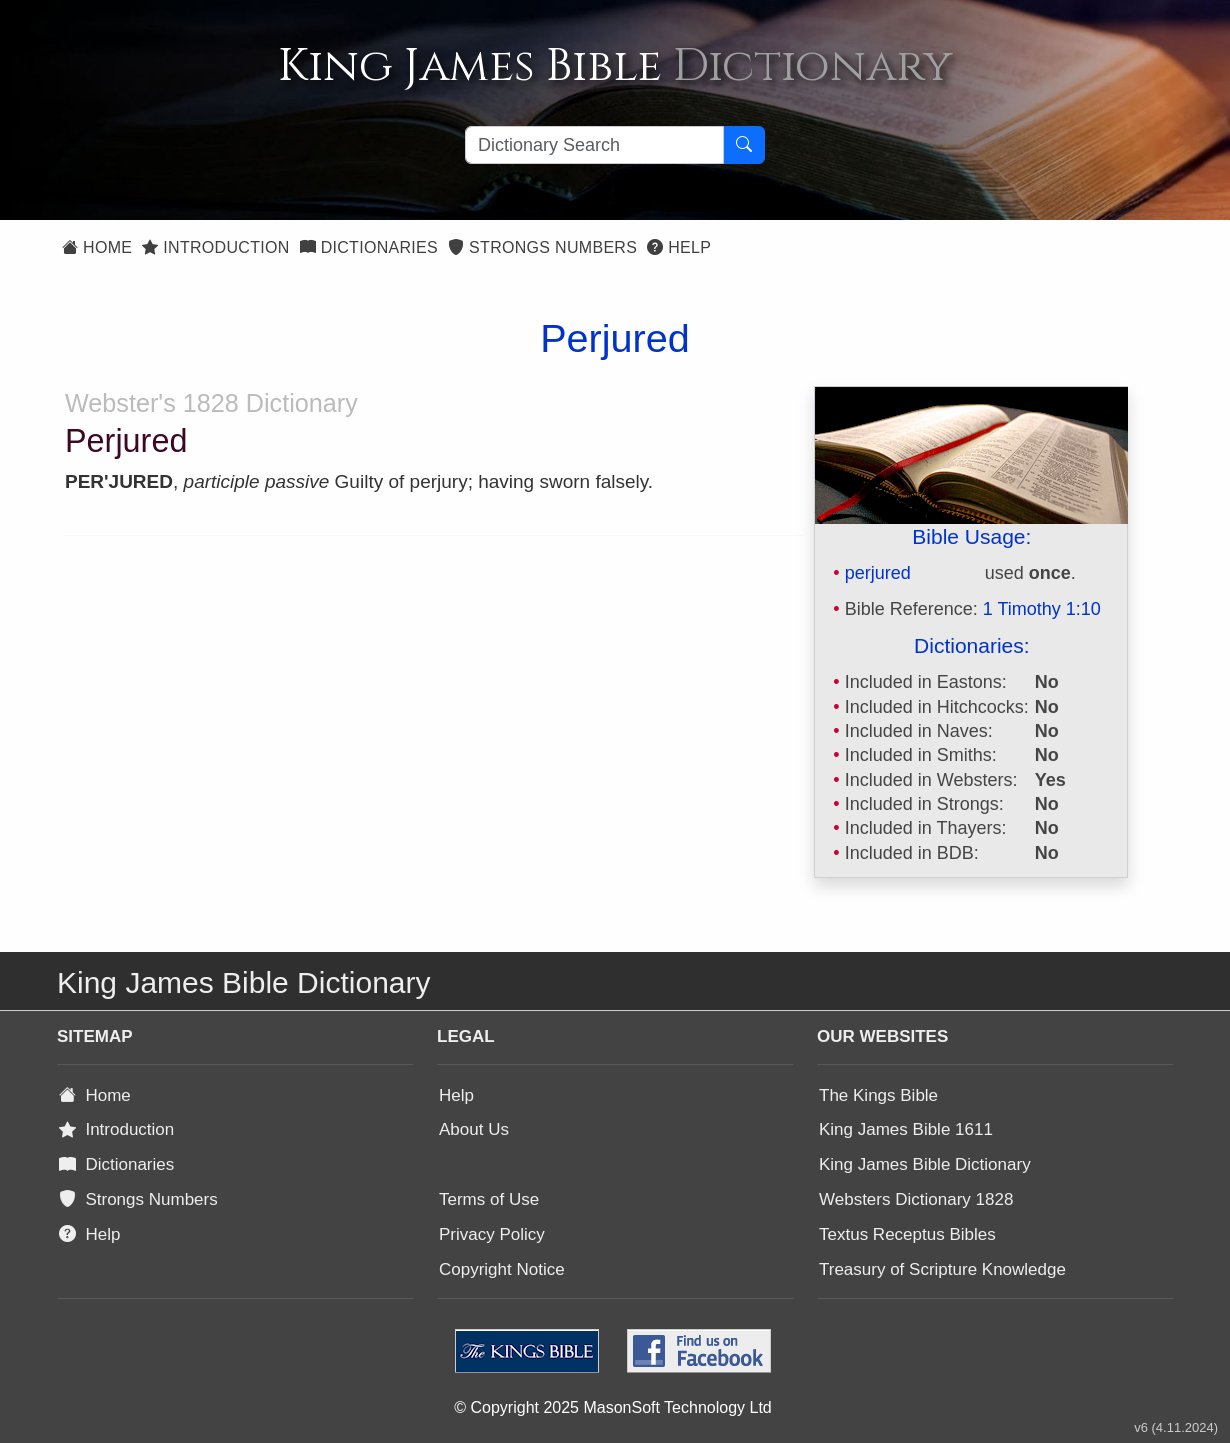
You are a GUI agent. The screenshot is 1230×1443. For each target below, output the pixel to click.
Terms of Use (489, 1199)
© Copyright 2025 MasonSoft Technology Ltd (612, 1407)
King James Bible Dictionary (925, 1164)
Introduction (215, 247)
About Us (474, 1129)
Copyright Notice (502, 1269)
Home (97, 247)
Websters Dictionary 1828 (916, 1199)
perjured (878, 573)
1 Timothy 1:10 (1042, 609)
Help (679, 247)
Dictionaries (369, 247)
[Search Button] (744, 145)
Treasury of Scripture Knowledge (942, 1269)
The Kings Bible (878, 1095)
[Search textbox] (594, 145)
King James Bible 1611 (906, 1129)
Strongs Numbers (542, 247)
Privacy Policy (492, 1234)
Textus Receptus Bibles (907, 1234)
